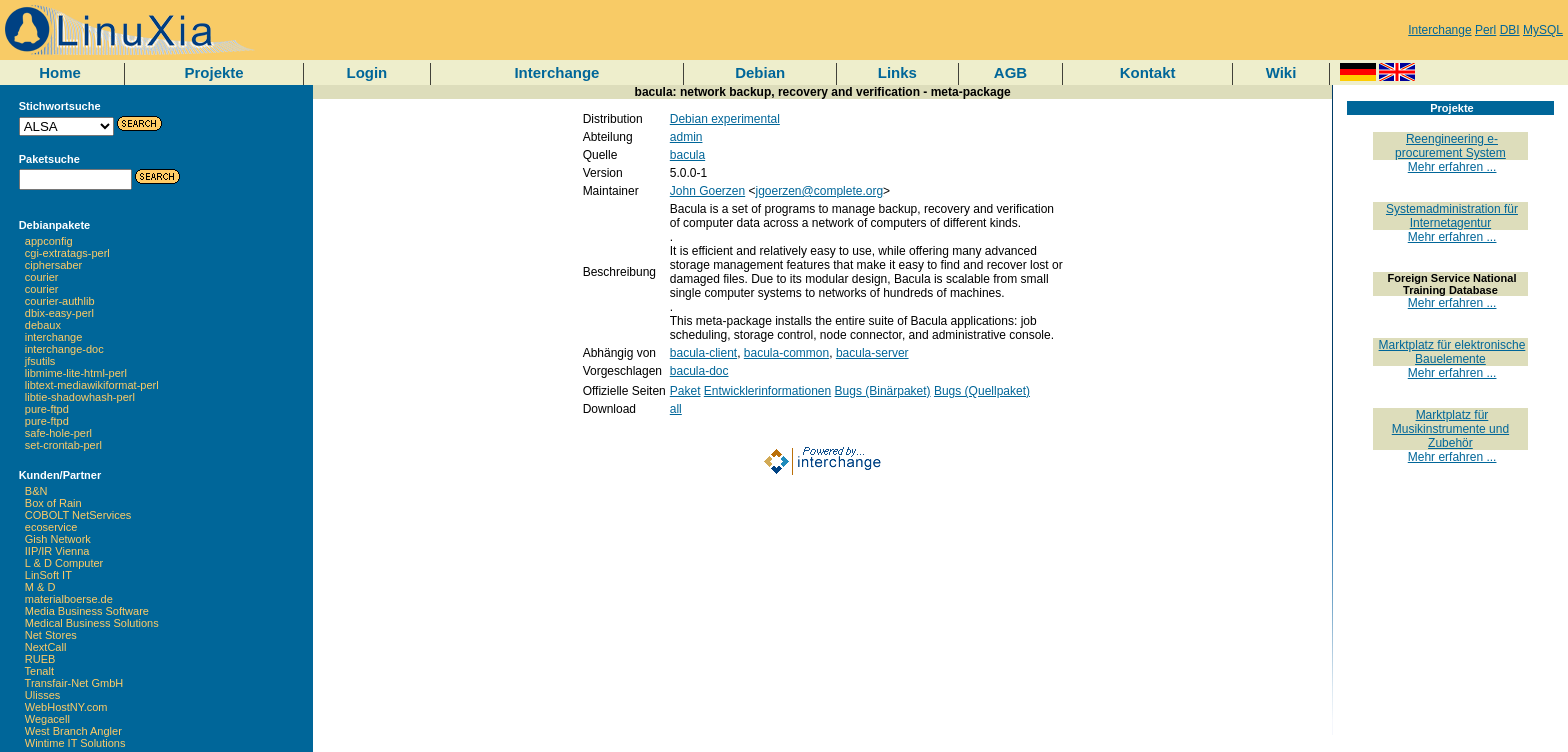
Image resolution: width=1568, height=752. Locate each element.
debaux (43, 325)
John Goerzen (707, 191)
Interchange (1439, 30)
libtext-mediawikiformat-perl (92, 385)
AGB (1010, 72)
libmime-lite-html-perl (76, 373)
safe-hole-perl (58, 433)
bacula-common (786, 353)
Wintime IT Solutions (75, 743)
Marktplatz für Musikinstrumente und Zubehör (1450, 429)
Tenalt (39, 671)
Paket (685, 391)
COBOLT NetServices (78, 515)
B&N (36, 491)
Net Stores (51, 635)
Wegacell (47, 719)
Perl (1485, 30)
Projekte (213, 72)
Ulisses (42, 695)
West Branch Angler (73, 731)
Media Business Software (87, 611)
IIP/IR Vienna (57, 551)
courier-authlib (60, 301)
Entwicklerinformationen (767, 391)
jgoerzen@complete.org (820, 191)
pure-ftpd (47, 409)
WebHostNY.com (66, 707)
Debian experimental (725, 119)
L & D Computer (64, 563)
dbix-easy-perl (59, 313)
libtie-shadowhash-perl (80, 397)
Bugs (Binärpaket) (883, 391)
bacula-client (703, 353)
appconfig (49, 241)
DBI (1510, 30)
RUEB (40, 659)
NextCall (46, 647)
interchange (54, 337)
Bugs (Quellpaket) (982, 391)
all (676, 409)
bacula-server (872, 353)
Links (897, 72)
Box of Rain (53, 503)
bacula (687, 155)
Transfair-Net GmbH (74, 683)
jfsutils (40, 361)
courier (42, 277)
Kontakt (1148, 72)
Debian (760, 72)
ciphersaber (53, 265)
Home (60, 72)
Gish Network (58, 539)
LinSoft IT (48, 575)
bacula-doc (699, 371)
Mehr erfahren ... (1452, 167)
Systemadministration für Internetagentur (1452, 216)
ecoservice (51, 527)
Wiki (1281, 72)
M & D (40, 587)
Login (366, 72)
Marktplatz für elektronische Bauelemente (1452, 352)
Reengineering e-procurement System (1450, 146)
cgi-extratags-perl (67, 253)
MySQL (1543, 30)
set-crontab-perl (63, 445)
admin (686, 137)
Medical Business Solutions (92, 623)
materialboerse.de (69, 599)
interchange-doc (64, 349)
